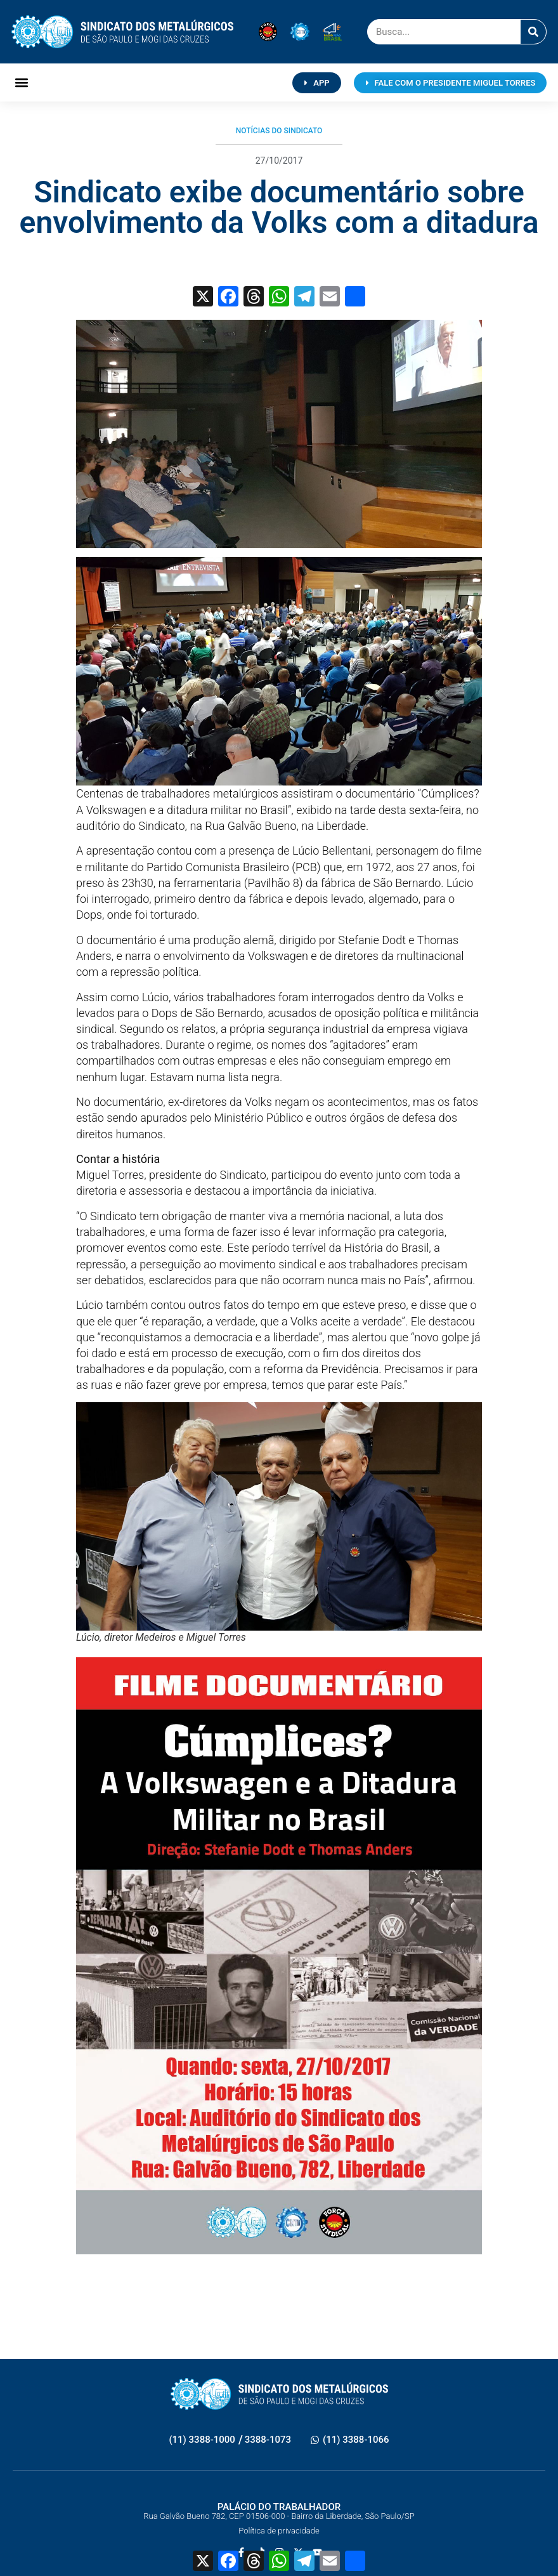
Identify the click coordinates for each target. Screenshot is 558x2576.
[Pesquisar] (533, 32)
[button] (21, 82)
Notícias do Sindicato (279, 130)
